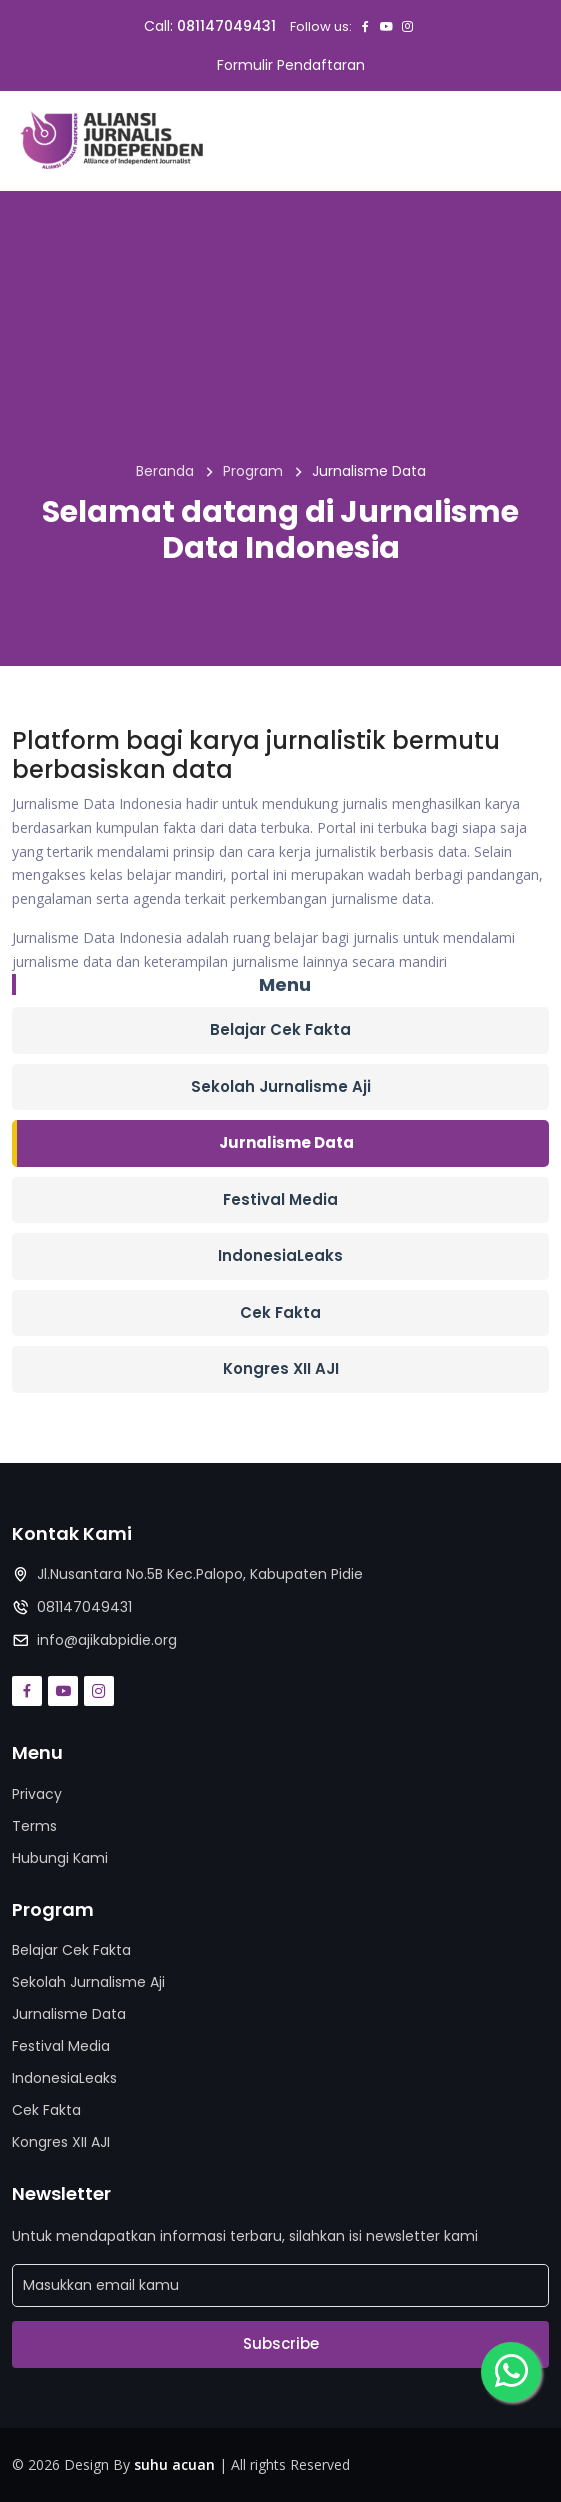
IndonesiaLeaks (280, 1255)
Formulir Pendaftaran (291, 65)
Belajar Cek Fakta (280, 1029)
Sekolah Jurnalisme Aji (281, 1086)
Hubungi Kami (60, 1858)
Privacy (37, 1794)
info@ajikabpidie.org (107, 1640)
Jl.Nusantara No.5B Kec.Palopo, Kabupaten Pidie (200, 1574)
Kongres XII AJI (281, 1368)
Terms (34, 1826)
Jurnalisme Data (286, 1142)
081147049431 (226, 26)
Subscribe (281, 2343)
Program (253, 471)
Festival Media (280, 1199)
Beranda (165, 471)
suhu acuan (174, 2464)
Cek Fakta (280, 1312)
